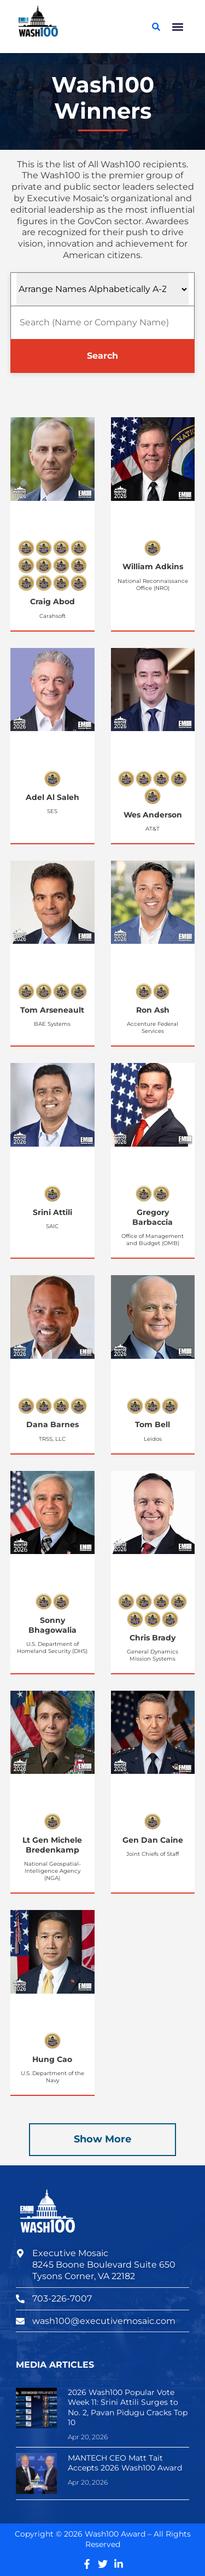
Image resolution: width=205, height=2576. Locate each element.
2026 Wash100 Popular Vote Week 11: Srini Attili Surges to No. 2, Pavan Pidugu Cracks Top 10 (128, 2407)
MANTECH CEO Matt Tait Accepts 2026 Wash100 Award (125, 2463)
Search (102, 356)
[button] (177, 26)
